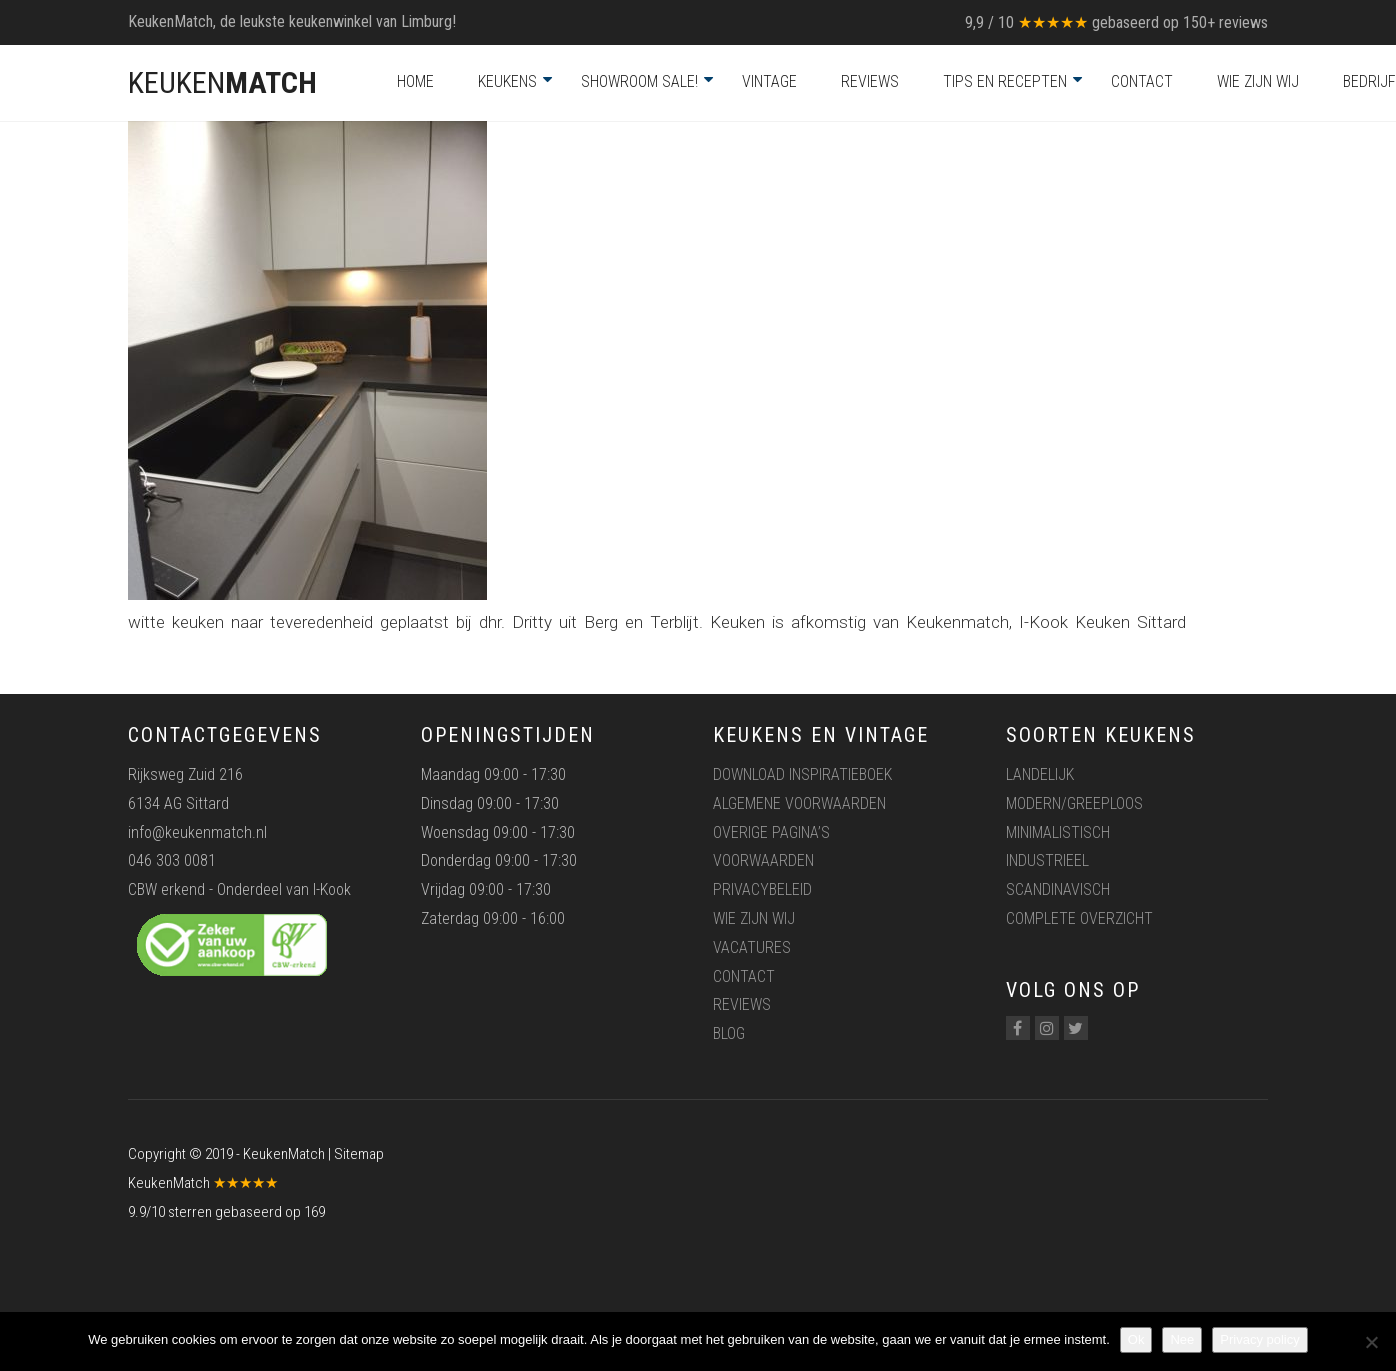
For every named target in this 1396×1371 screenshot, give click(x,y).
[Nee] (1371, 1342)
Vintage (769, 81)
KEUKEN (222, 82)
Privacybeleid (762, 889)
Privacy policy (1259, 1339)
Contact (1142, 81)
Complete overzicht (1079, 918)
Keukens (507, 81)
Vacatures (752, 947)
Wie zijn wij (1258, 81)
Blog (729, 1033)
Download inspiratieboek (802, 774)
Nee (1182, 1339)
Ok (1136, 1339)
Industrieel (1047, 860)
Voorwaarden (763, 860)
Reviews (870, 81)
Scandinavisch (1058, 889)
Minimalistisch (1058, 832)
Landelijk (1040, 774)
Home (415, 81)
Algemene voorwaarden (799, 803)
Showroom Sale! (639, 81)
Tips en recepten (1005, 81)
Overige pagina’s (771, 832)
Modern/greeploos (1074, 803)
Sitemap (359, 1154)
